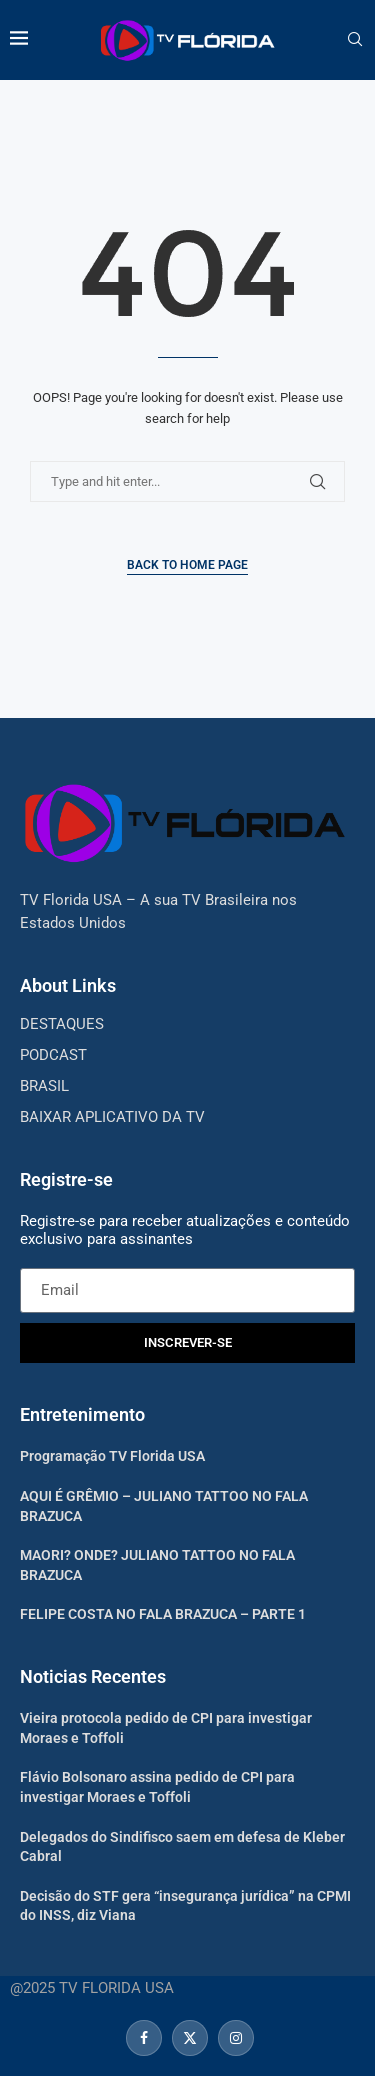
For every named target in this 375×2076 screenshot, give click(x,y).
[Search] (355, 40)
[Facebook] (144, 2038)
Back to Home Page (187, 565)
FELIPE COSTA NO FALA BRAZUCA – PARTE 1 (163, 1614)
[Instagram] (233, 2038)
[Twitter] (190, 2038)
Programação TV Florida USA (112, 1456)
